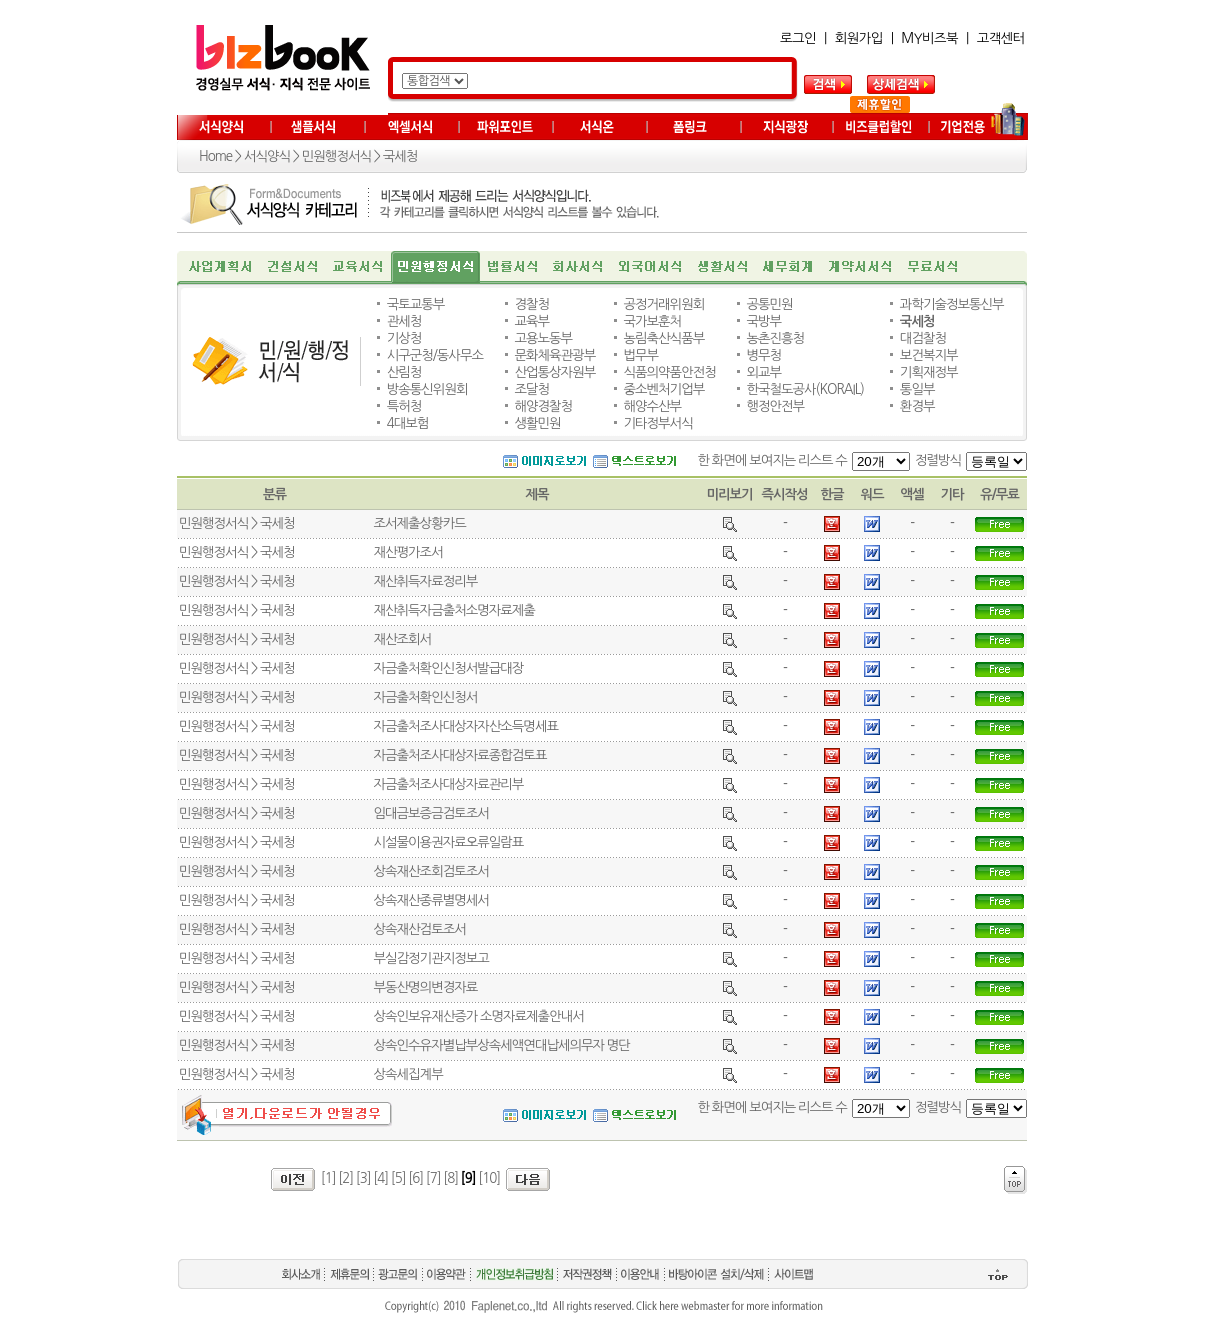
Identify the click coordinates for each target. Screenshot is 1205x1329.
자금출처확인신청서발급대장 (448, 668)
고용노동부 (543, 338)
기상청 (404, 338)
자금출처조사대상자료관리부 (448, 784)
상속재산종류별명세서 (430, 900)
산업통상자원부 (554, 372)
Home (215, 156)
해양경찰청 (543, 406)
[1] (328, 1178)
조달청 (531, 389)
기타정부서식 (658, 423)
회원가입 (859, 38)
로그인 (798, 38)
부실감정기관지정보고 (430, 958)
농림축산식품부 (664, 338)
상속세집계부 (407, 1074)
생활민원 (537, 423)
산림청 (404, 372)
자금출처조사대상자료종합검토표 (459, 755)
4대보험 (408, 423)
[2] (345, 1178)
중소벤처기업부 (664, 389)
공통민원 (769, 304)
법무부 (641, 355)
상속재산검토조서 (419, 929)
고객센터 (1001, 38)
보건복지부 (929, 355)
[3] (363, 1178)
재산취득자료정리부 (425, 581)
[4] (380, 1178)
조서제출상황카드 (419, 523)
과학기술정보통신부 (952, 304)
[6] (415, 1178)
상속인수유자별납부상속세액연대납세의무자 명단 (501, 1045)
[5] (398, 1178)
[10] (489, 1178)
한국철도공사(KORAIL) (805, 389)
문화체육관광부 (554, 355)
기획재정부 (929, 372)
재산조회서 (402, 639)
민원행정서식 (336, 156)
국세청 (400, 156)
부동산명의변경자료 (425, 987)
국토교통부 (416, 304)
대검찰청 (923, 338)
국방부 (763, 321)
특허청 (404, 406)
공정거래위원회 (664, 304)
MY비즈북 (929, 38)
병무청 (763, 355)
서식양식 (267, 156)
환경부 (917, 406)
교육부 (531, 321)
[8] (450, 1178)
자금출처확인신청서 (425, 697)
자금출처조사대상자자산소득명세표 (465, 726)
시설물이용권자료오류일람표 (448, 842)
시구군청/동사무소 (435, 355)
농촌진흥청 (775, 338)
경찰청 (531, 304)
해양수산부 (653, 406)
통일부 (917, 389)
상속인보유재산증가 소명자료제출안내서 (478, 1016)
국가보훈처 (653, 321)
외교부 (763, 372)
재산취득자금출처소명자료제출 (453, 610)
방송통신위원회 (427, 389)
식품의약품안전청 (670, 372)
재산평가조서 (407, 552)
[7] (433, 1178)
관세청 (404, 321)
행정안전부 (775, 406)
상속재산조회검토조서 (430, 871)
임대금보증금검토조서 (430, 813)
